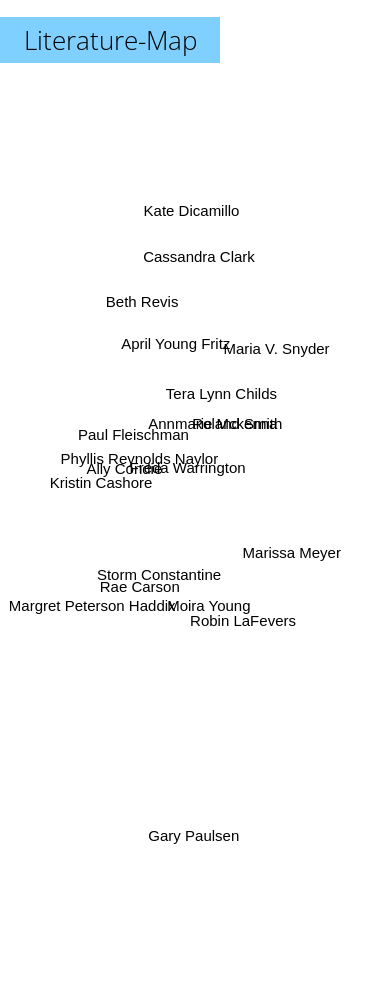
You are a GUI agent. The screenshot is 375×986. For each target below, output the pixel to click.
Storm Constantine (160, 568)
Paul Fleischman (131, 437)
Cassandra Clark (200, 253)
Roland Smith (237, 421)
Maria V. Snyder (273, 351)
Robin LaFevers (244, 625)
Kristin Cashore (103, 477)
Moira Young (208, 604)
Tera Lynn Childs (222, 391)
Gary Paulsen (193, 834)
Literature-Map (110, 40)
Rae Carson (137, 586)
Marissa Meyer (296, 549)
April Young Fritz (175, 340)
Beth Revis (139, 299)
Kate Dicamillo (191, 222)
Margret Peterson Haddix (91, 605)
